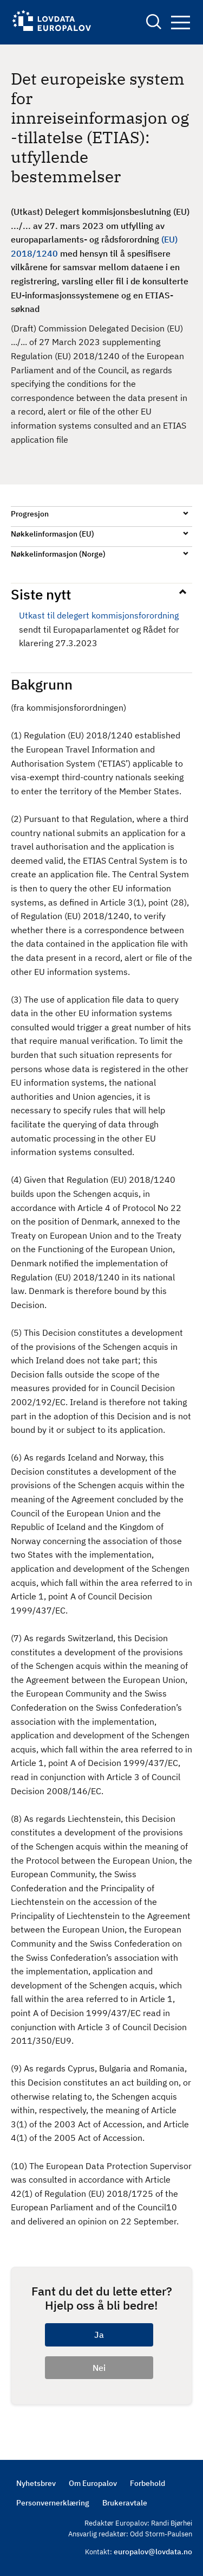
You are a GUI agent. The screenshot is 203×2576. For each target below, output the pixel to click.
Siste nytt (41, 594)
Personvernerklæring (52, 2503)
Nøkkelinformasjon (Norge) (58, 554)
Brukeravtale (124, 2503)
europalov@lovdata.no (153, 2551)
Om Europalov (93, 2483)
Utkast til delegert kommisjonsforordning (99, 615)
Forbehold (147, 2483)
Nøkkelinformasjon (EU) (52, 534)
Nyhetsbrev (36, 2483)
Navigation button (180, 22)
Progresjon (30, 514)
